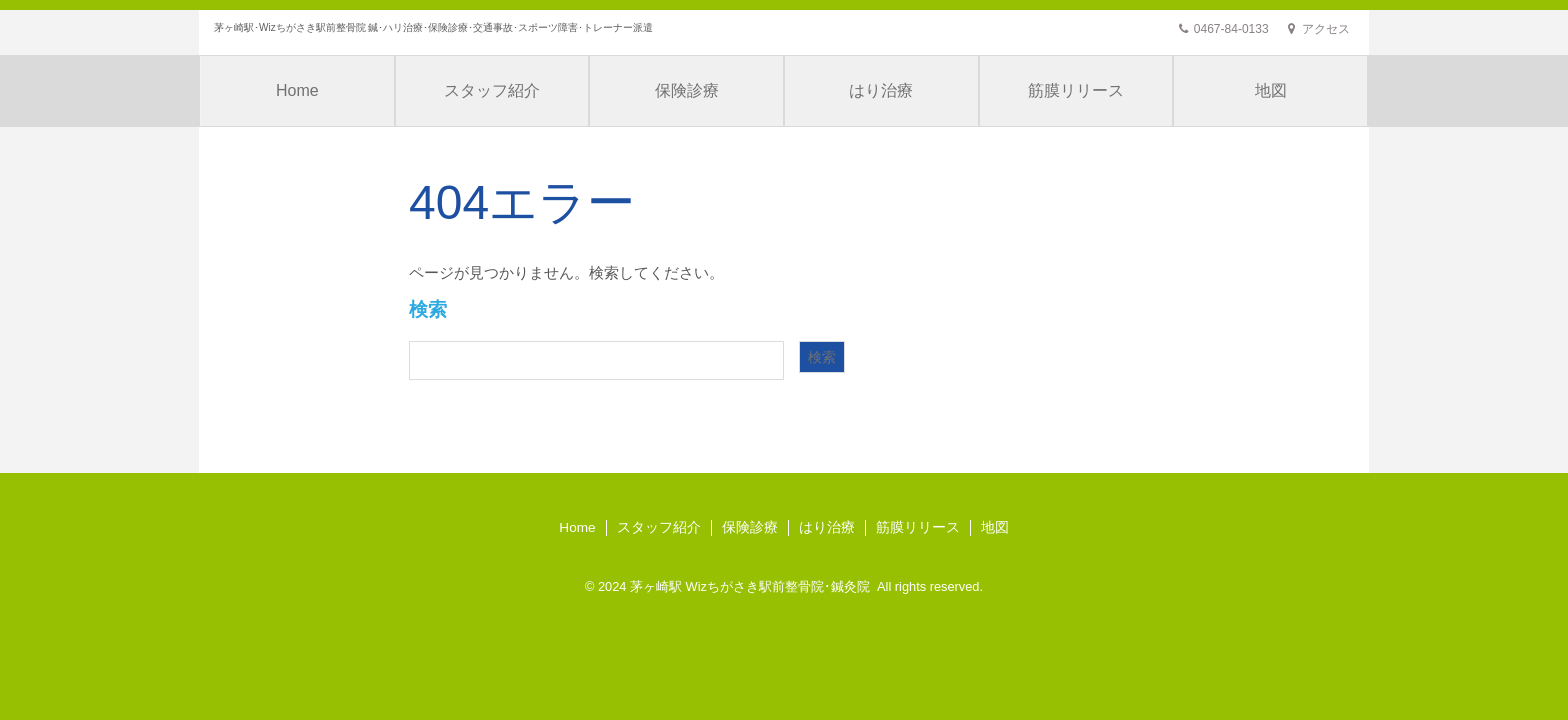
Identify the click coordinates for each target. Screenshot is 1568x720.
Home (297, 90)
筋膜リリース (1076, 90)
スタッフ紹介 (492, 90)
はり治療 (881, 90)
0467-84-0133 (1223, 29)
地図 (1271, 90)
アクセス (1318, 29)
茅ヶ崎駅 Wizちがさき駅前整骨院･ (730, 586)
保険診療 (687, 90)
